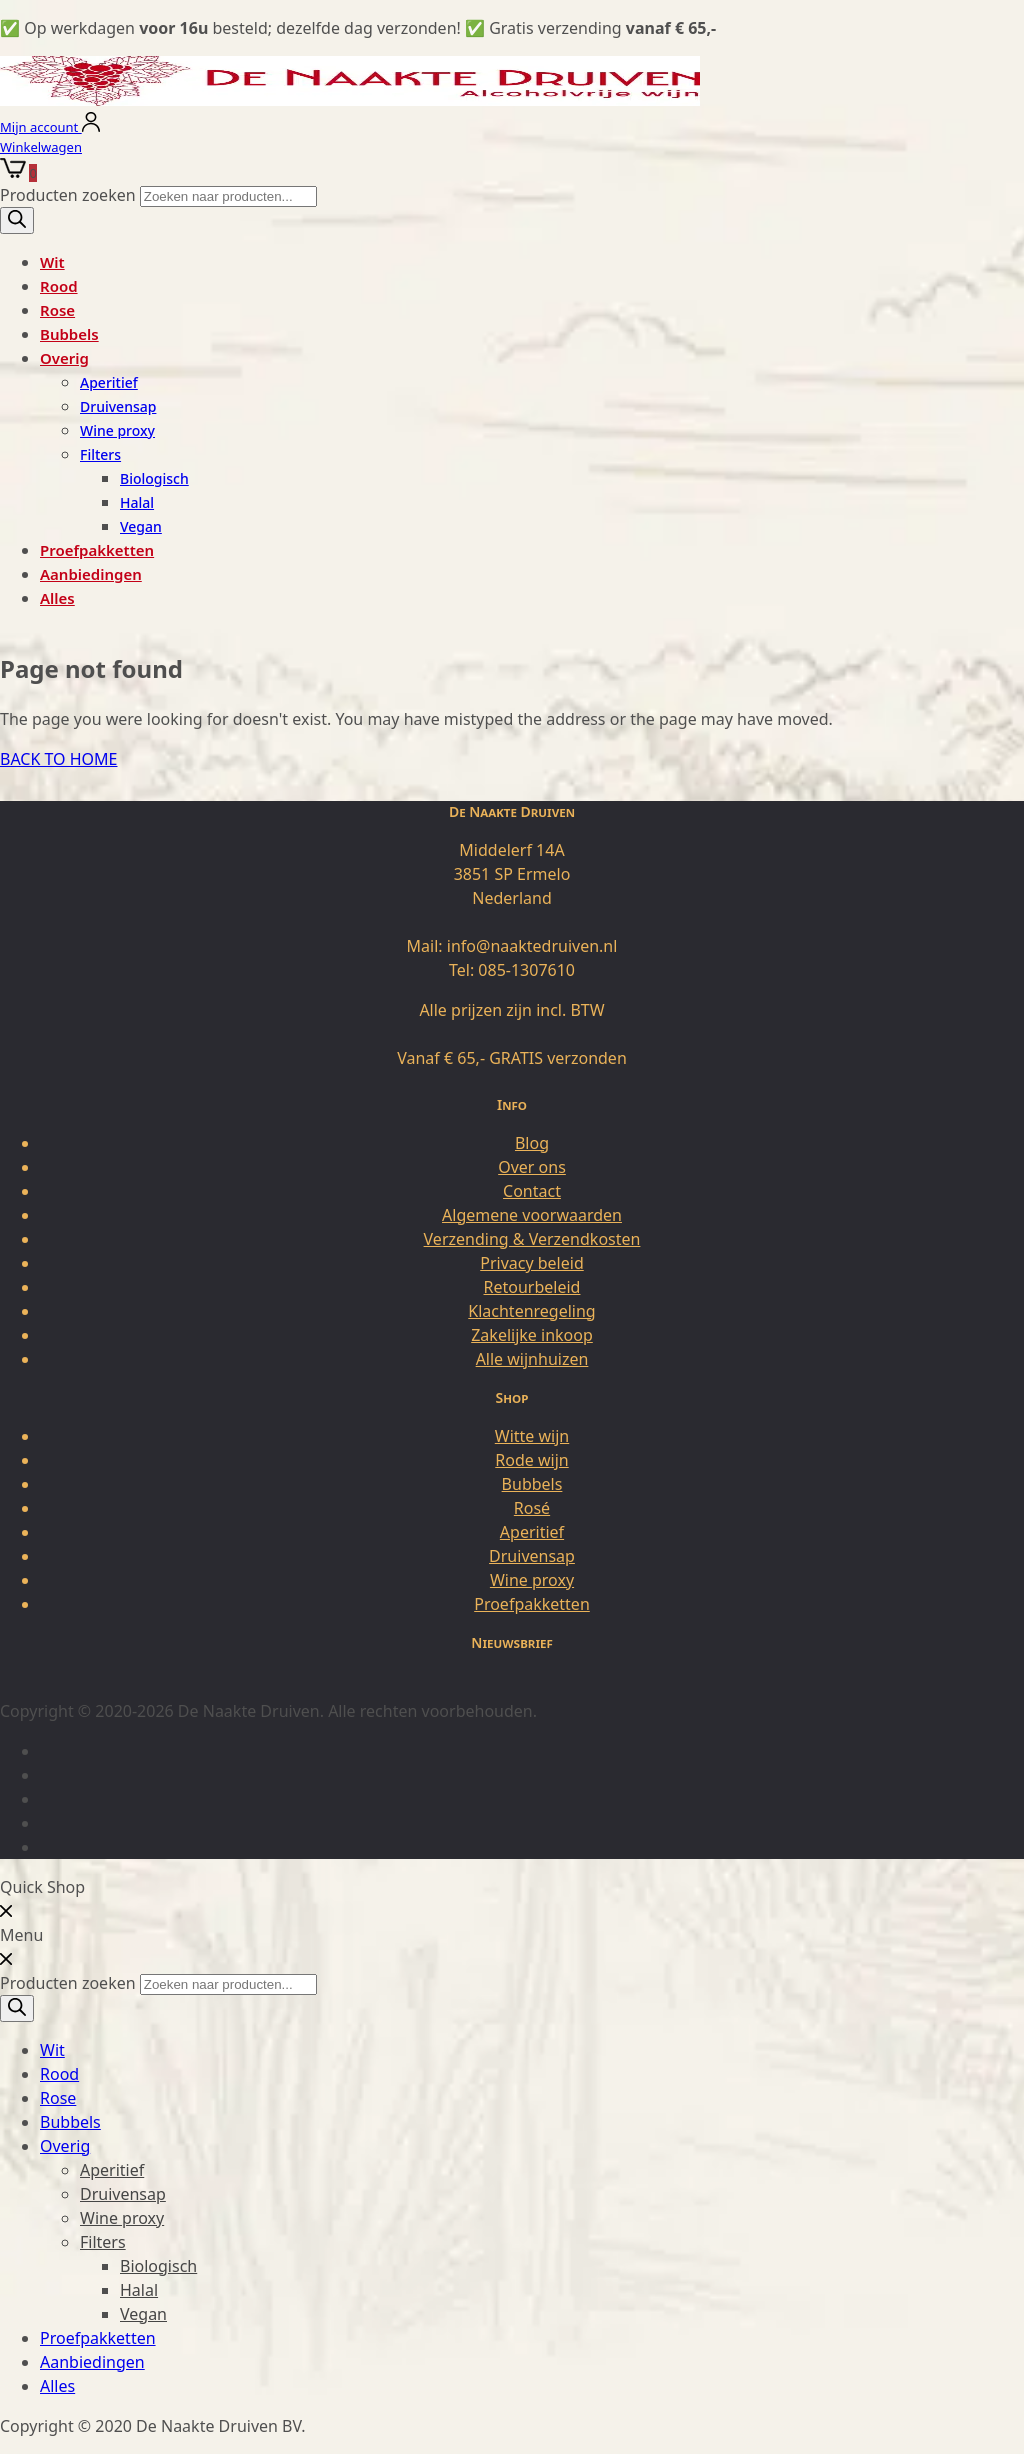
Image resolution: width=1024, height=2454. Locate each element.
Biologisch (154, 478)
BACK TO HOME (58, 759)
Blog (532, 1143)
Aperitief (109, 382)
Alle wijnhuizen (532, 1359)
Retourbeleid (532, 1287)
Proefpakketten (97, 550)
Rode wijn (531, 1460)
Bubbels (69, 334)
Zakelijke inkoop (532, 1335)
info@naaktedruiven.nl (532, 946)
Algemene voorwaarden (532, 1215)
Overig (64, 358)
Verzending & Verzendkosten (532, 1239)
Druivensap (118, 406)
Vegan (141, 526)
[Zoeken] (17, 220)
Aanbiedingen (91, 574)
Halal (137, 502)
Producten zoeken (70, 195)
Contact (532, 1191)
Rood (59, 286)
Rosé (532, 1508)
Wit (52, 262)
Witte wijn (532, 1436)
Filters (100, 454)
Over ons (532, 1167)
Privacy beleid (532, 1263)
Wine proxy (117, 430)
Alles (57, 598)
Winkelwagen (41, 147)
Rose (57, 310)
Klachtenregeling (531, 1311)
